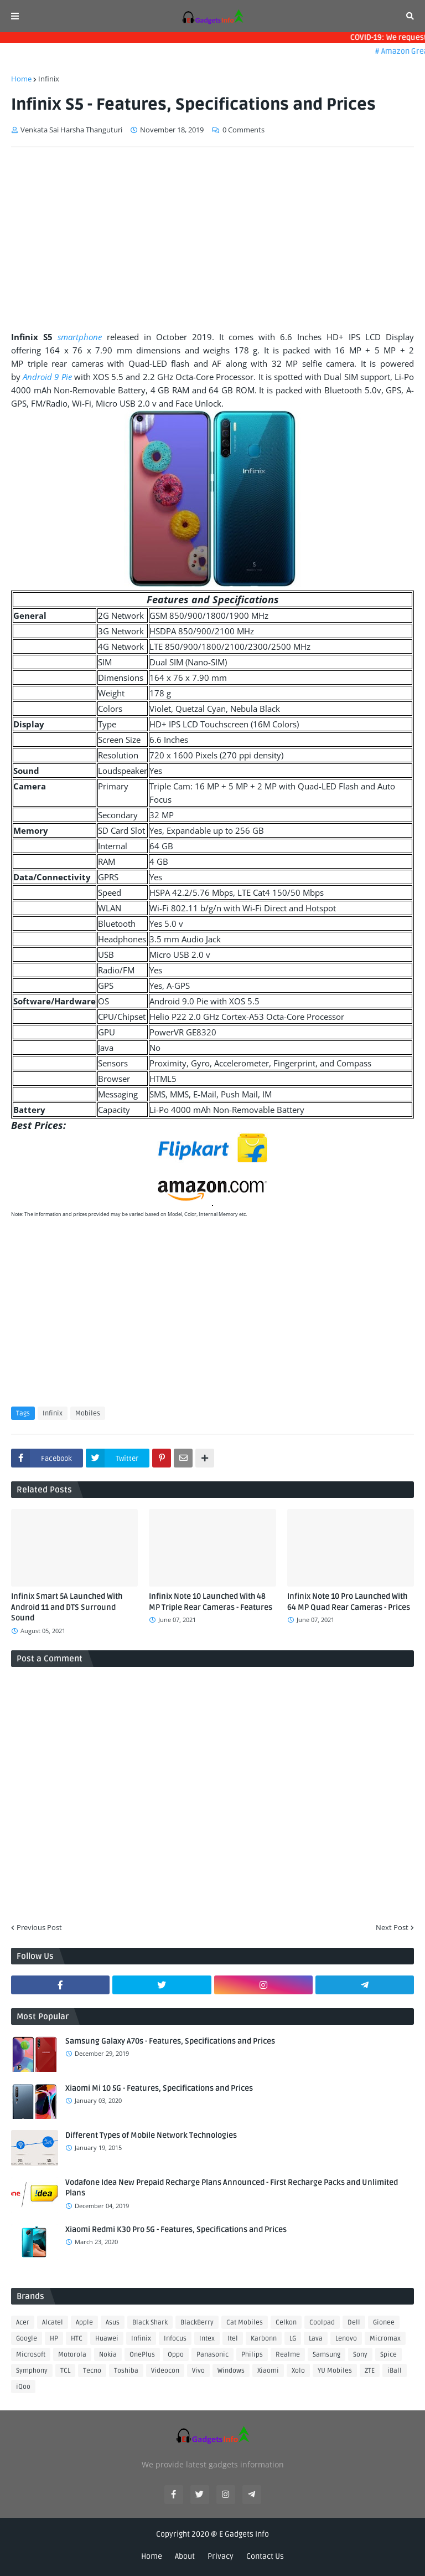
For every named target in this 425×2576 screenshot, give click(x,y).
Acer (22, 2322)
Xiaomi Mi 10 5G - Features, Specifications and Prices (159, 2088)
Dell (354, 2322)
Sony (360, 2355)
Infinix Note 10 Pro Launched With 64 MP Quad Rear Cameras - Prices (348, 1602)
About (185, 2556)
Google (26, 2338)
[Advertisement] (212, 238)
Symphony (32, 2371)
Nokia (108, 2355)
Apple (84, 2322)
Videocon (165, 2371)
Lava (316, 2338)
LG (292, 2338)
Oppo (176, 2355)
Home (21, 79)
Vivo (198, 2371)
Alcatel (52, 2322)
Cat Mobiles (244, 2322)
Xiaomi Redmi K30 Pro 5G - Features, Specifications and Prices (176, 2229)
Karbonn (264, 2338)
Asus (113, 2322)
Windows (231, 2371)
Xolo (298, 2371)
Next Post (392, 1927)
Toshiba (126, 2371)
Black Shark (150, 2322)
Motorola (72, 2355)
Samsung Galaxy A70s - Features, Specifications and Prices (170, 2041)
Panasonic (212, 2355)
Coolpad (322, 2322)
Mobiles (87, 1413)
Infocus (175, 2338)
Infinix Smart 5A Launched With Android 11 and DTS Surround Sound (66, 1607)
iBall (394, 2371)
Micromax (385, 2338)
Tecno (92, 2371)
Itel (232, 2338)
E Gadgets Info (244, 2534)
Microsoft (30, 2355)
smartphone (80, 336)
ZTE (370, 2371)
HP (54, 2338)
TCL (65, 2371)
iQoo (23, 2387)
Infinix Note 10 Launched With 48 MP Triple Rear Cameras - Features (210, 1602)
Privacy (221, 2556)
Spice (388, 2355)
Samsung (326, 2355)
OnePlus (142, 2355)
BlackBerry (197, 2322)
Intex (207, 2338)
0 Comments (243, 130)
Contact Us (265, 2556)
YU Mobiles (335, 2371)
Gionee (384, 2322)
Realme (288, 2355)
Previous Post (39, 1927)
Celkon (286, 2322)
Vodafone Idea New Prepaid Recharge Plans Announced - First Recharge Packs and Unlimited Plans (231, 2188)
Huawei (106, 2338)
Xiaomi (268, 2371)
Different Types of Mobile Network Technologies (151, 2135)
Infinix (48, 79)
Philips (252, 2355)
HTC (76, 2338)
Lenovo (346, 2338)
